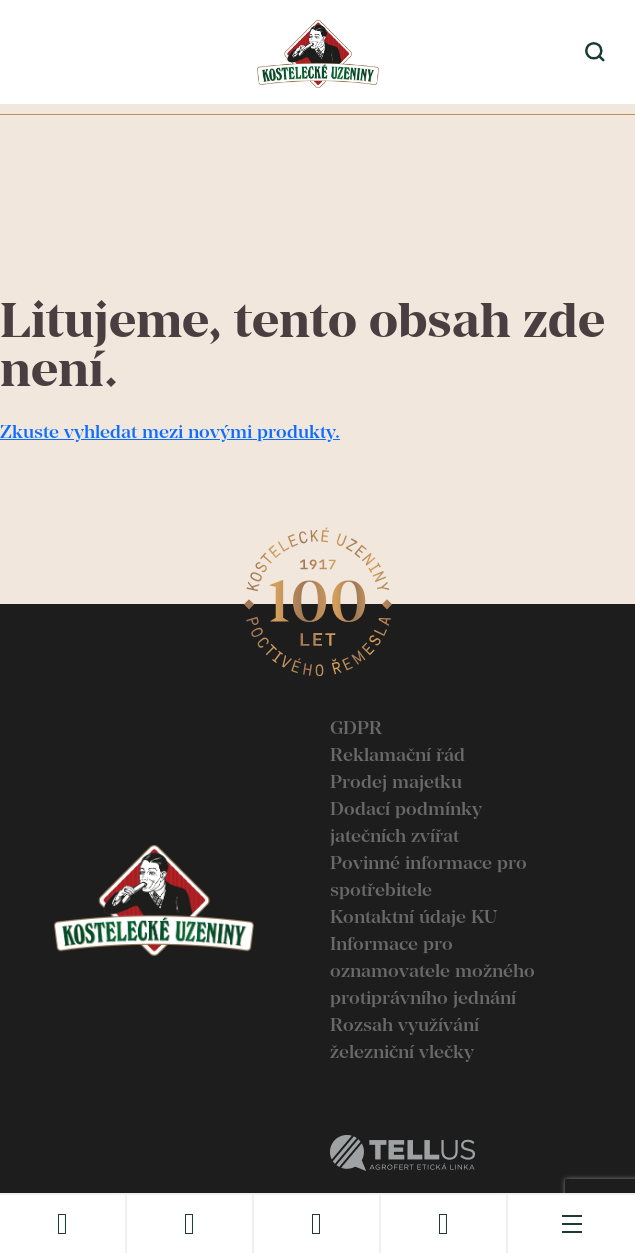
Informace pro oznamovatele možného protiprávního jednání (432, 970)
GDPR (356, 727)
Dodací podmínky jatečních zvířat (406, 822)
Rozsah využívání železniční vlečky (404, 1038)
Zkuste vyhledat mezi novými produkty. (170, 431)
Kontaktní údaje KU (413, 916)
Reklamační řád (397, 754)
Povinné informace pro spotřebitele (428, 876)
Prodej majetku (396, 781)
